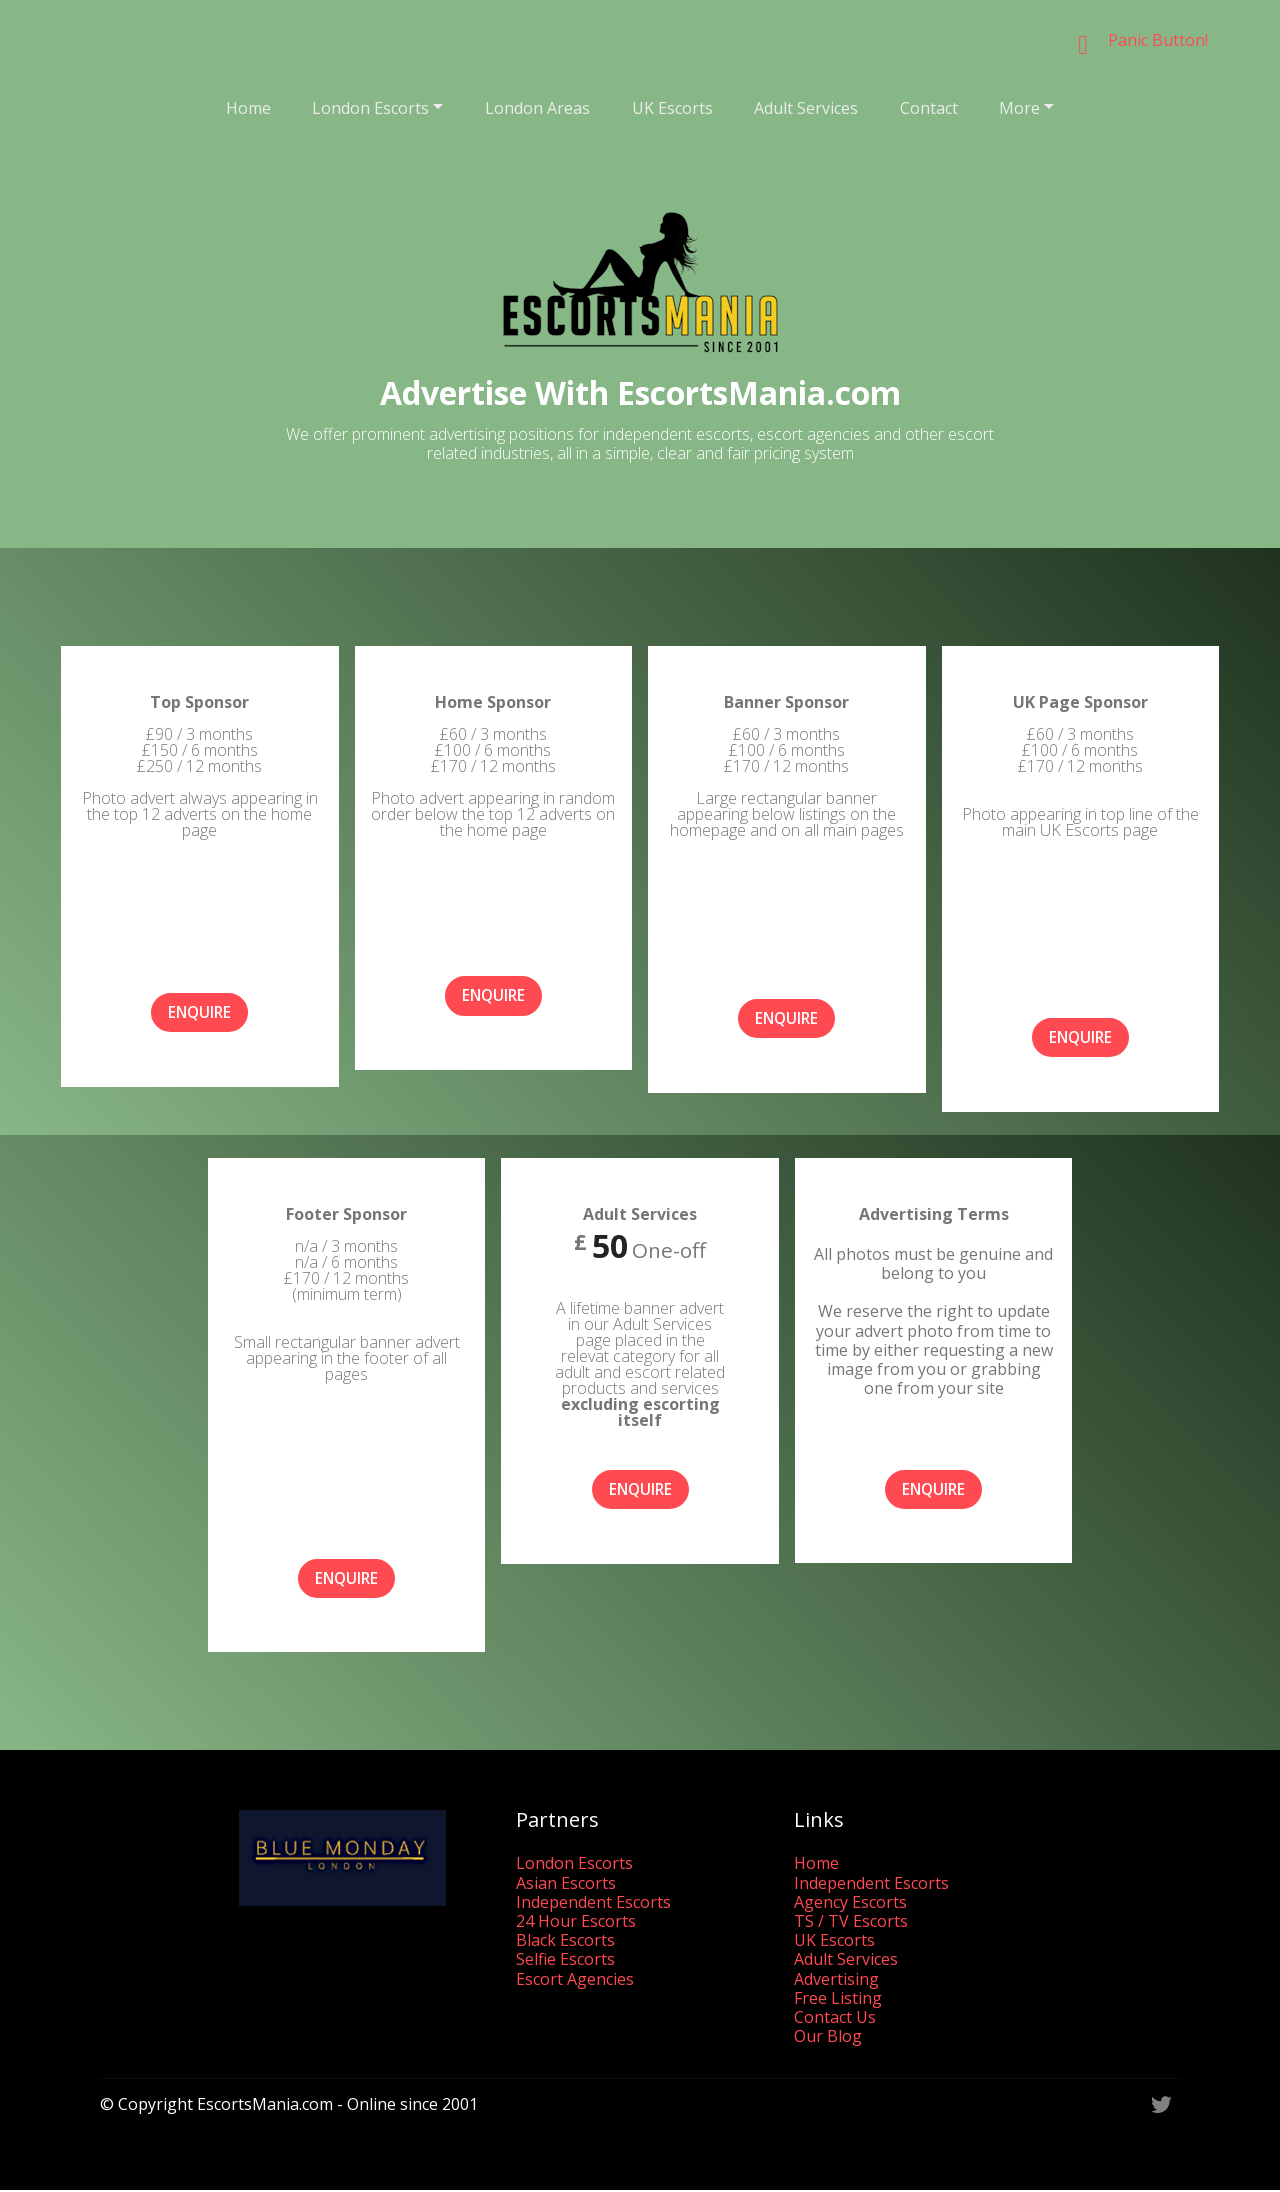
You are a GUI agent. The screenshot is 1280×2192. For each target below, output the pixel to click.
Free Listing (838, 1999)
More (1019, 108)
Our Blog (828, 2037)
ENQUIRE (200, 1013)
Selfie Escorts (565, 1961)
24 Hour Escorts (576, 1922)
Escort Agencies (575, 1980)
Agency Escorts (850, 1903)
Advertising (836, 1980)
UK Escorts (672, 108)
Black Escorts (565, 1941)
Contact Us (835, 2018)
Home (248, 108)
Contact (929, 108)
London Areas (537, 108)
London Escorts (370, 108)
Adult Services (806, 108)
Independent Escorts (593, 1903)
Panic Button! (1158, 40)
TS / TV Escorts (851, 1922)
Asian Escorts (566, 1884)
